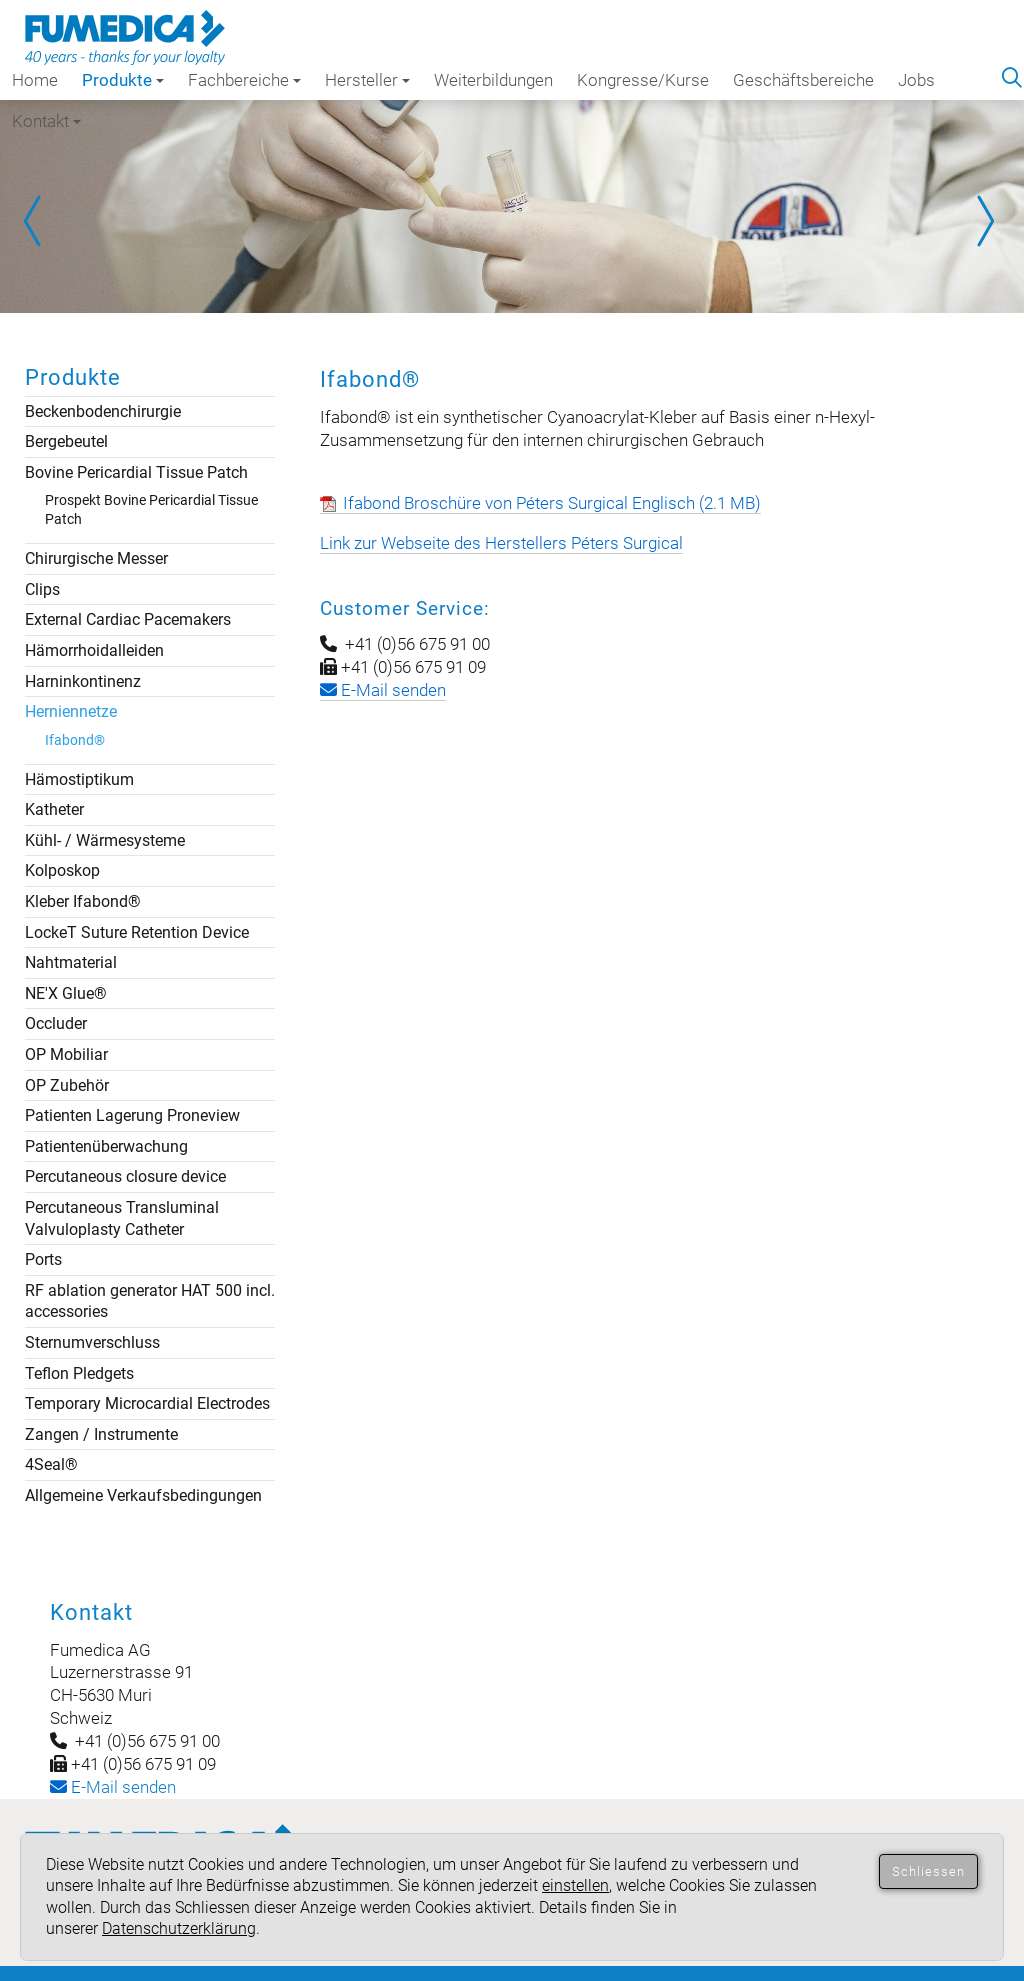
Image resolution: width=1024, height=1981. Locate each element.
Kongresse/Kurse (643, 80)
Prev (40, 221)
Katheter (54, 809)
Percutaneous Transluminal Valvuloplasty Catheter (122, 1218)
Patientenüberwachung (106, 1146)
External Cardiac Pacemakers (128, 619)
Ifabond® (75, 740)
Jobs (916, 80)
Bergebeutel (66, 441)
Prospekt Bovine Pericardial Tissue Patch (151, 509)
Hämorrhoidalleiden (94, 650)
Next (984, 221)
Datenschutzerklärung (179, 1928)
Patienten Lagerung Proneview (132, 1115)
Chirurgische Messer (96, 558)
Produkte (123, 80)
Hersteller (367, 80)
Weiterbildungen (493, 80)
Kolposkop (62, 870)
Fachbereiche (244, 80)
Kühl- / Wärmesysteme (105, 840)
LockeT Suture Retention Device (137, 932)
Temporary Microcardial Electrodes (147, 1403)
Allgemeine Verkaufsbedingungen (143, 1495)
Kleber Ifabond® (83, 901)
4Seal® (51, 1464)
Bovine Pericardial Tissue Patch (136, 472)
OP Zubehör (67, 1085)
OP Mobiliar (66, 1054)
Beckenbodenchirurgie (103, 411)
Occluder (56, 1023)
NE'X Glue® (66, 993)
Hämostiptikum (79, 779)
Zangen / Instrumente (101, 1434)
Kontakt (46, 121)
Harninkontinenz (83, 681)
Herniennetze (71, 711)
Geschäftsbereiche (803, 80)
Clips (42, 589)
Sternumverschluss (92, 1342)
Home (35, 80)
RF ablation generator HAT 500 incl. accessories (150, 1301)
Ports (43, 1259)
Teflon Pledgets (79, 1373)
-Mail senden (113, 1787)
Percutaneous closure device (125, 1176)
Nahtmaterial (71, 962)
